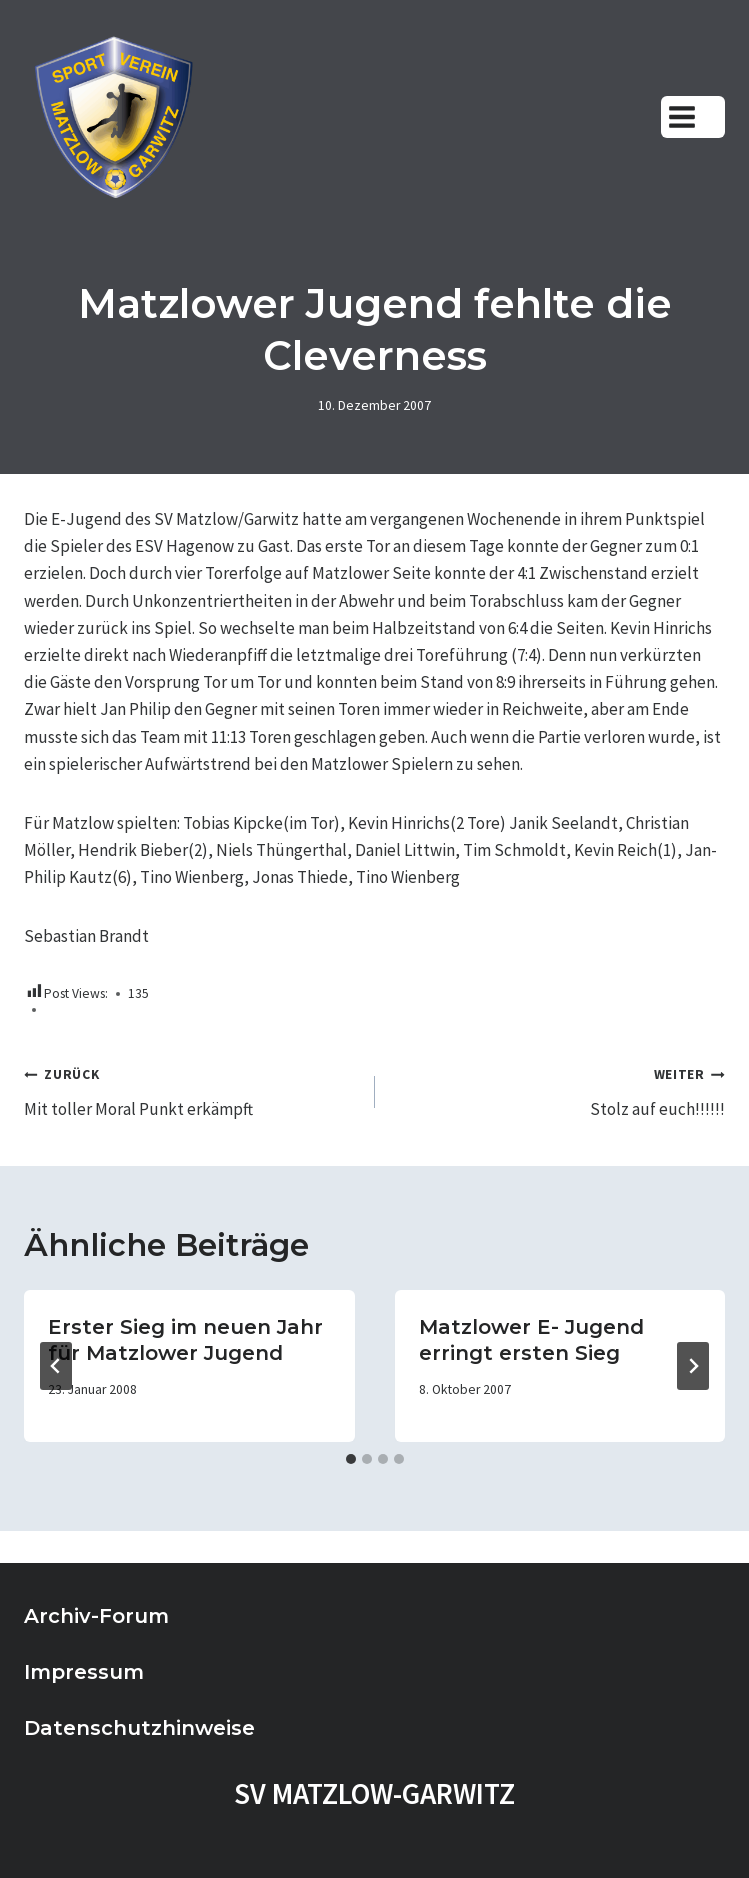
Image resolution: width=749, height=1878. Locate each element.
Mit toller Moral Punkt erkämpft (191, 1090)
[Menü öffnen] (693, 116)
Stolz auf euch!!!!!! (559, 1090)
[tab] (351, 1459)
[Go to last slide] (56, 1366)
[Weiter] (693, 1366)
